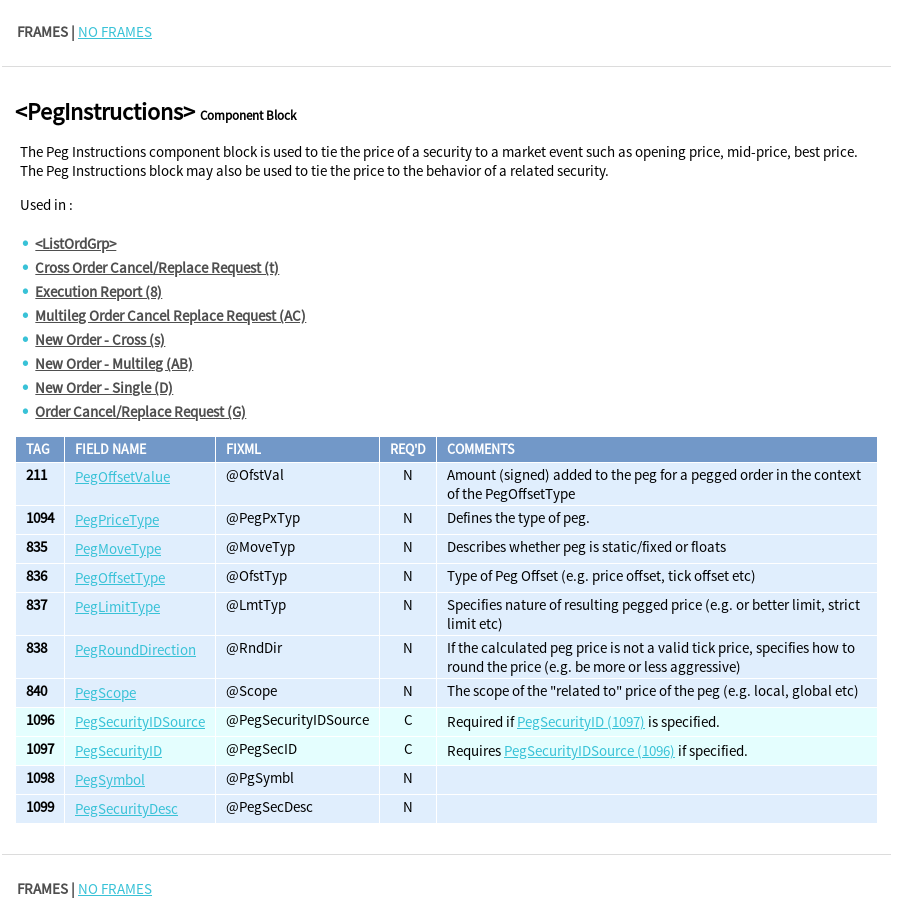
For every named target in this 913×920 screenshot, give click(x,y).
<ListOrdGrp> (75, 243)
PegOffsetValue (122, 476)
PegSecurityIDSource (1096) (589, 750)
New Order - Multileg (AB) (114, 363)
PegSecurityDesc (126, 808)
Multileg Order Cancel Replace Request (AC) (170, 315)
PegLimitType (117, 606)
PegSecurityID (118, 750)
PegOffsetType (120, 577)
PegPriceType (117, 519)
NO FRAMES (115, 31)
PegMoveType (118, 548)
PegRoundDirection (135, 649)
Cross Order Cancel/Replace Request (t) (157, 267)
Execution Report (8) (98, 291)
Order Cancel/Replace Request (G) (140, 411)
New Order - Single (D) (104, 387)
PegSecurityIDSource (140, 721)
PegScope (105, 692)
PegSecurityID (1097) (581, 721)
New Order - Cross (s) (100, 339)
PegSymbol (110, 779)
